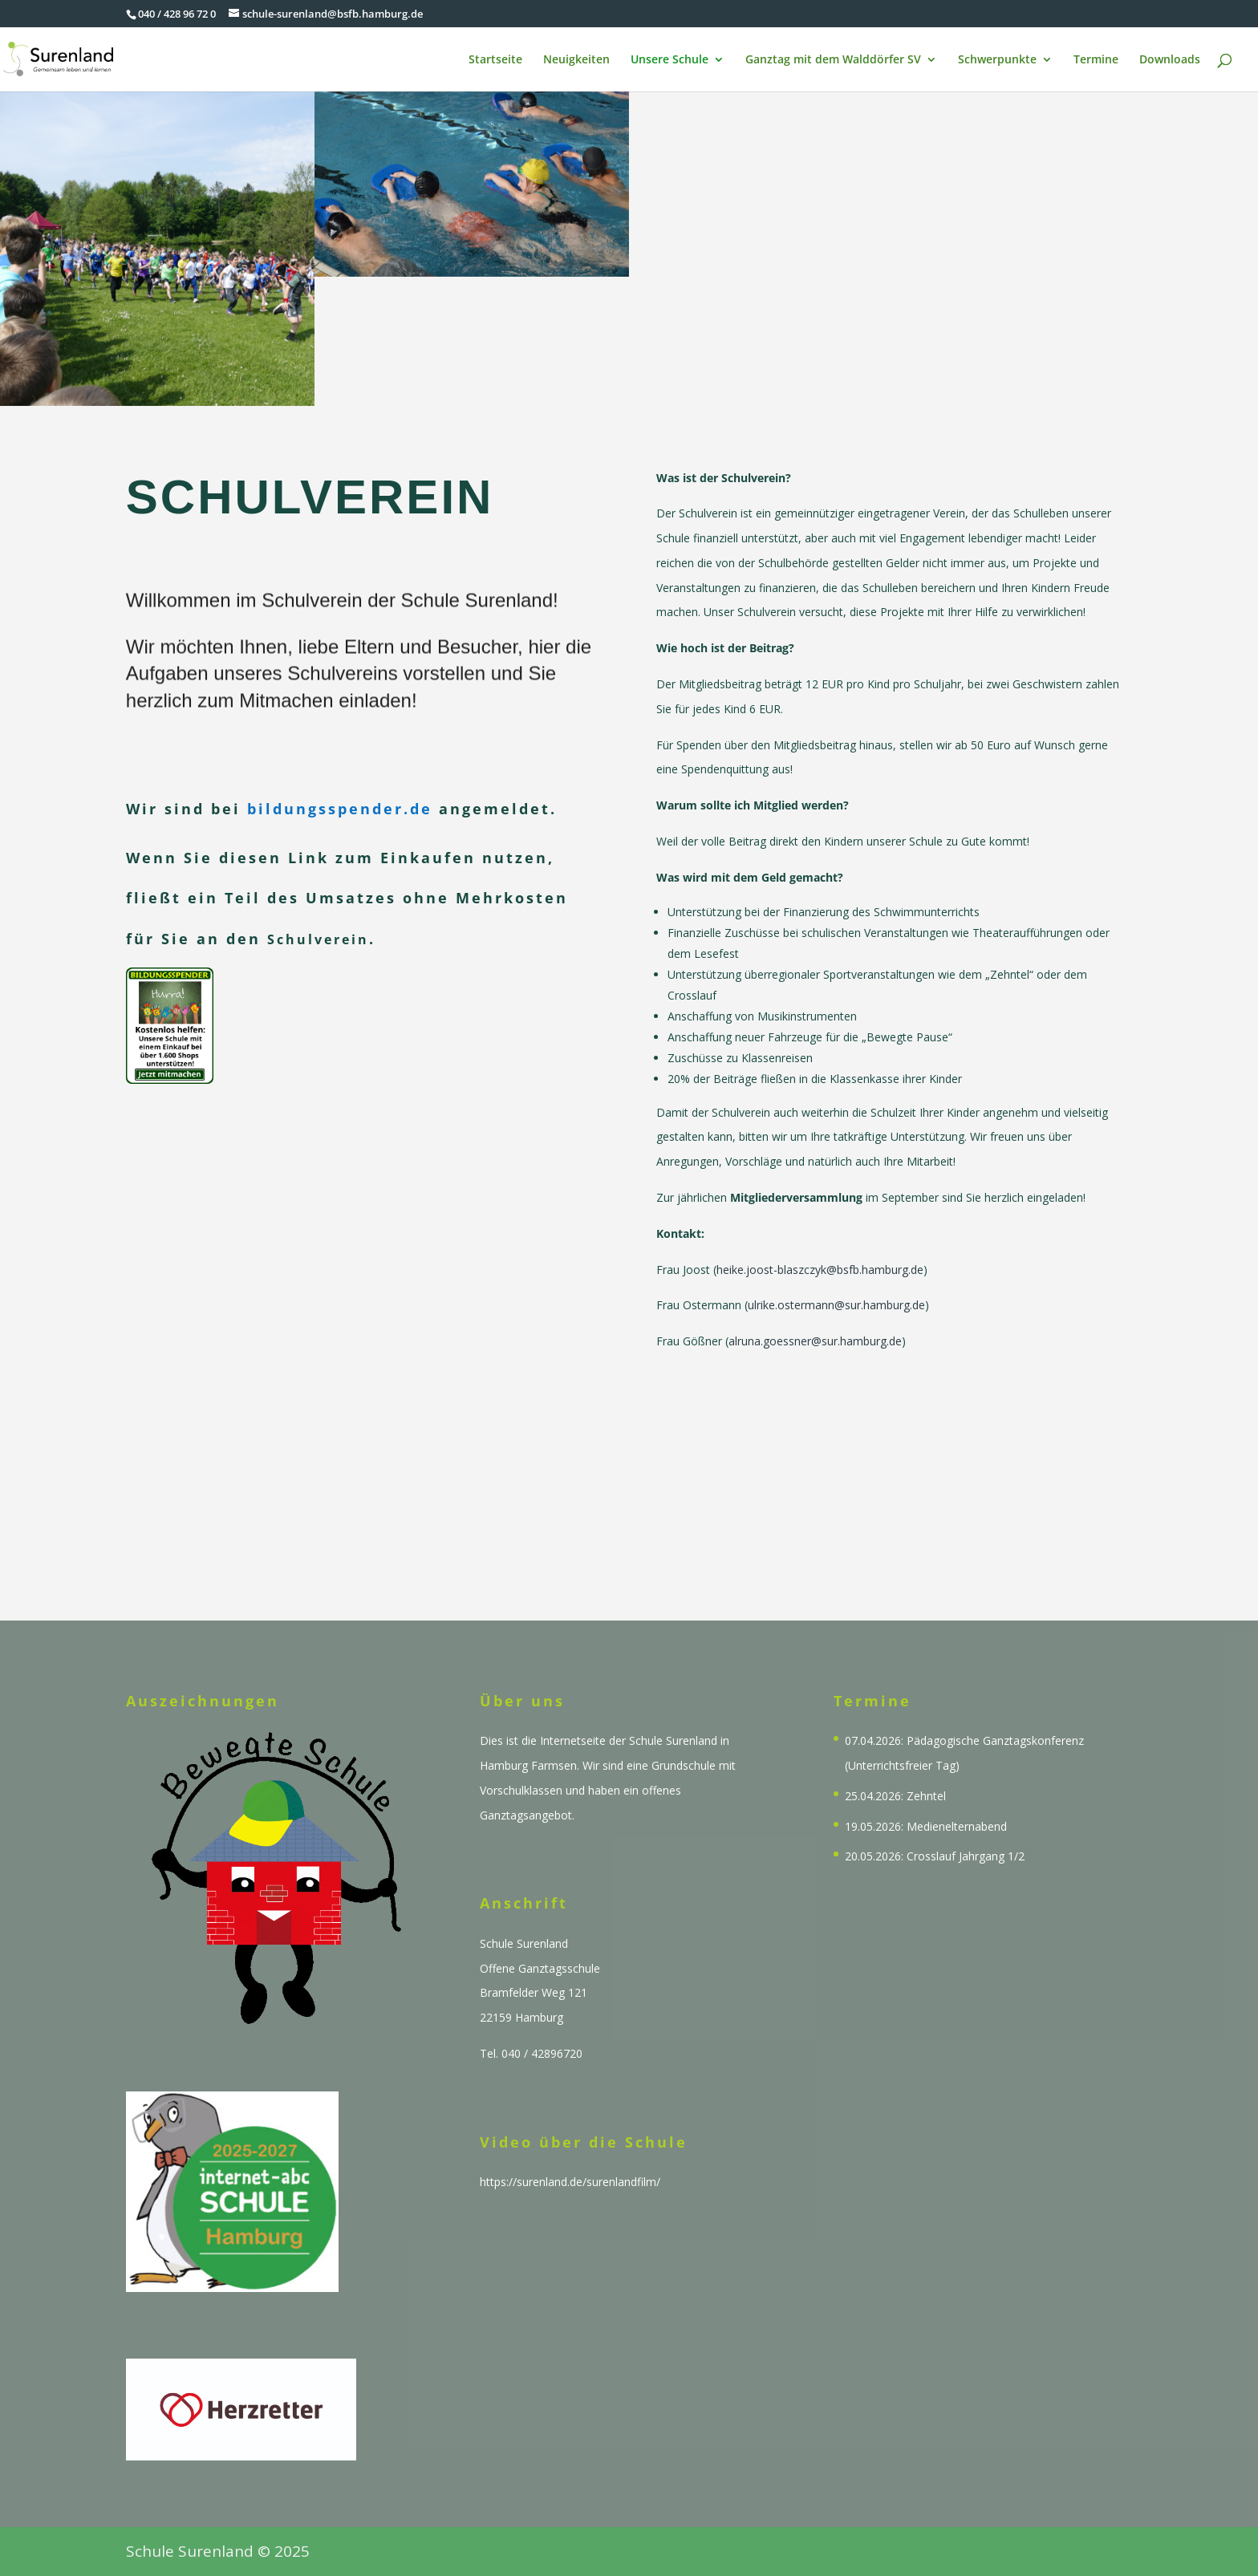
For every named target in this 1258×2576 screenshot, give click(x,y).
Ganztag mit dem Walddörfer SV (833, 60)
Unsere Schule (669, 60)
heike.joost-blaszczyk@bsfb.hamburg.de (819, 1246)
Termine (1095, 60)
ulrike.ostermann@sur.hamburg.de (836, 1282)
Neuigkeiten (576, 60)
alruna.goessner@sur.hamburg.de (815, 1318)
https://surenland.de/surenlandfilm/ (570, 2181)
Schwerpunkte (997, 60)
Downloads (1169, 60)
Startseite (495, 60)
